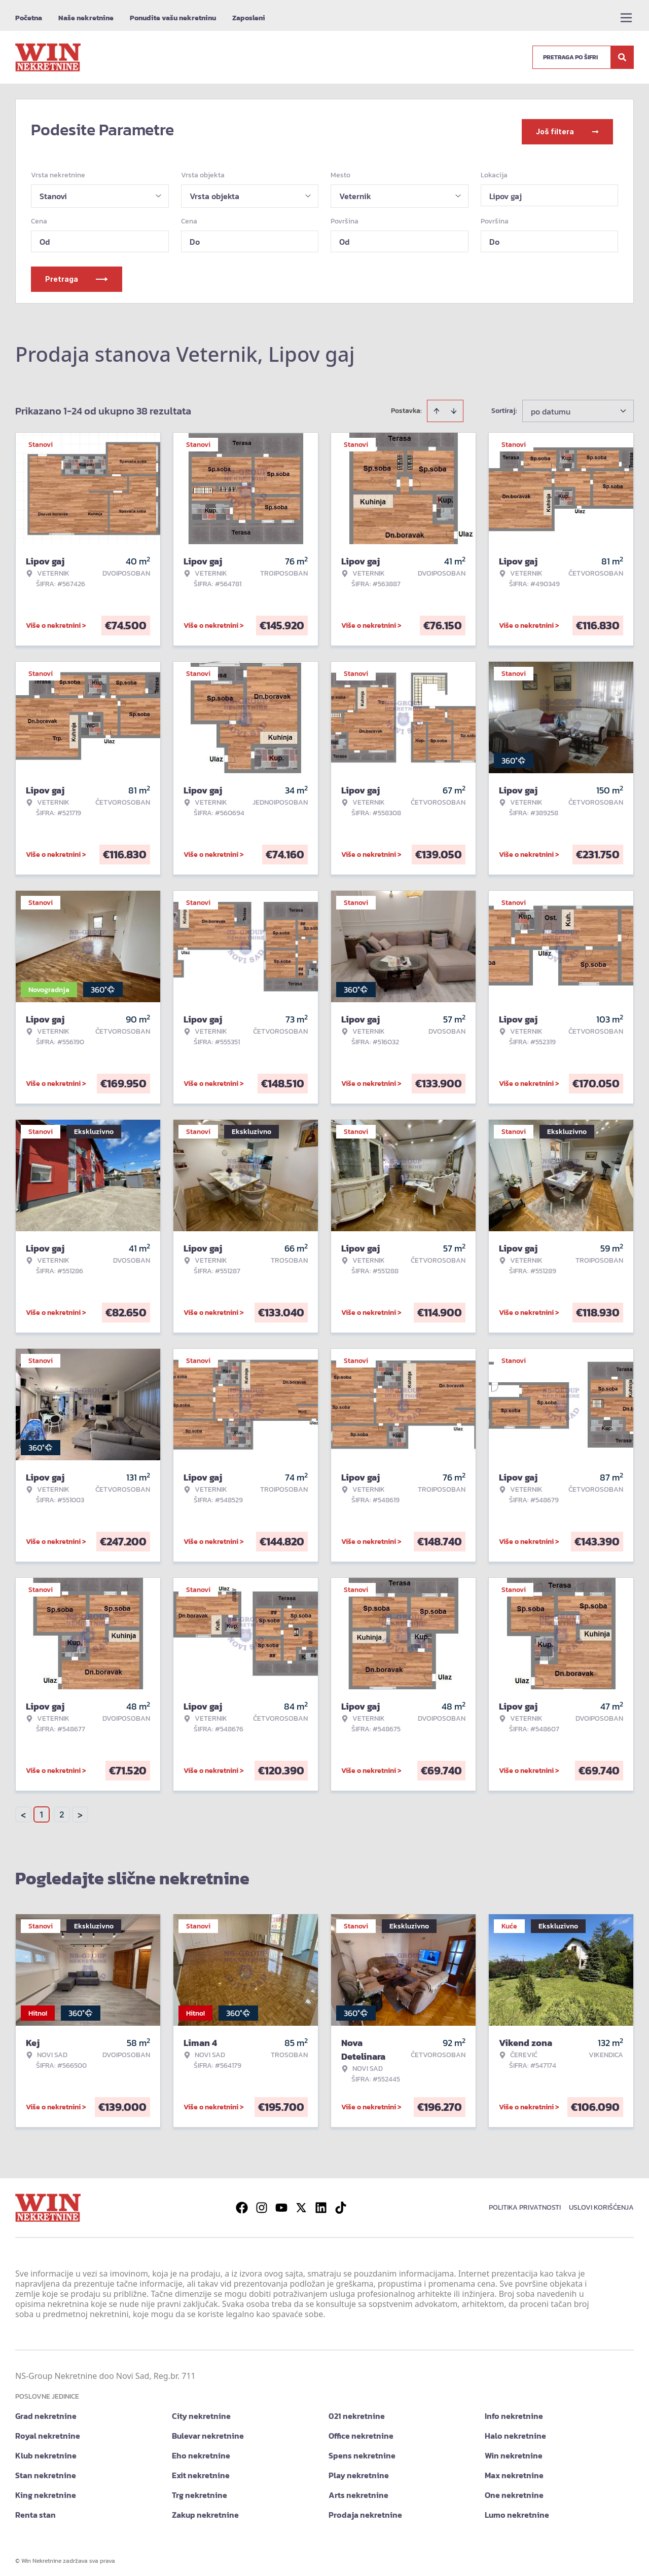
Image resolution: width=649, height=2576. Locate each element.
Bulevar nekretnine (208, 2431)
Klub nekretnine (46, 2451)
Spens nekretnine (362, 2451)
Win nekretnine (514, 2451)
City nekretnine (201, 2411)
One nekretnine (514, 2490)
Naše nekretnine (86, 18)
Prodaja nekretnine (365, 2510)
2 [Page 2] (61, 1810)
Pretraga (76, 274)
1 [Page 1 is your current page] (42, 1810)
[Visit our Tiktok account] (341, 2203)
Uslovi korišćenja (601, 2203)
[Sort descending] (453, 406)
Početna (28, 18)
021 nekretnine (357, 2411)
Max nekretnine (514, 2471)
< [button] (23, 1810)
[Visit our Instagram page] (262, 2203)
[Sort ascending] (436, 406)
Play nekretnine (359, 2471)
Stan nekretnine (45, 2471)
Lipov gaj (505, 191)
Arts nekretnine (358, 2490)
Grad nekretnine (46, 2411)
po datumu (550, 407)
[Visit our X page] (301, 2203)
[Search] (622, 57)
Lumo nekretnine (517, 2510)
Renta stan (35, 2510)
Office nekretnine (361, 2431)
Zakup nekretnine (205, 2510)
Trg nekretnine (199, 2490)
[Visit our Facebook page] (242, 2203)
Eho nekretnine (201, 2451)
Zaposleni (248, 18)
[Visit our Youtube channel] (281, 2203)
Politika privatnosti (525, 2203)
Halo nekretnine (515, 2431)
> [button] (80, 1810)
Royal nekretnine (47, 2431)
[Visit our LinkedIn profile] (321, 2203)
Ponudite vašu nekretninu (173, 18)
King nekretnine (45, 2490)
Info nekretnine (514, 2411)
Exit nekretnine (201, 2471)
